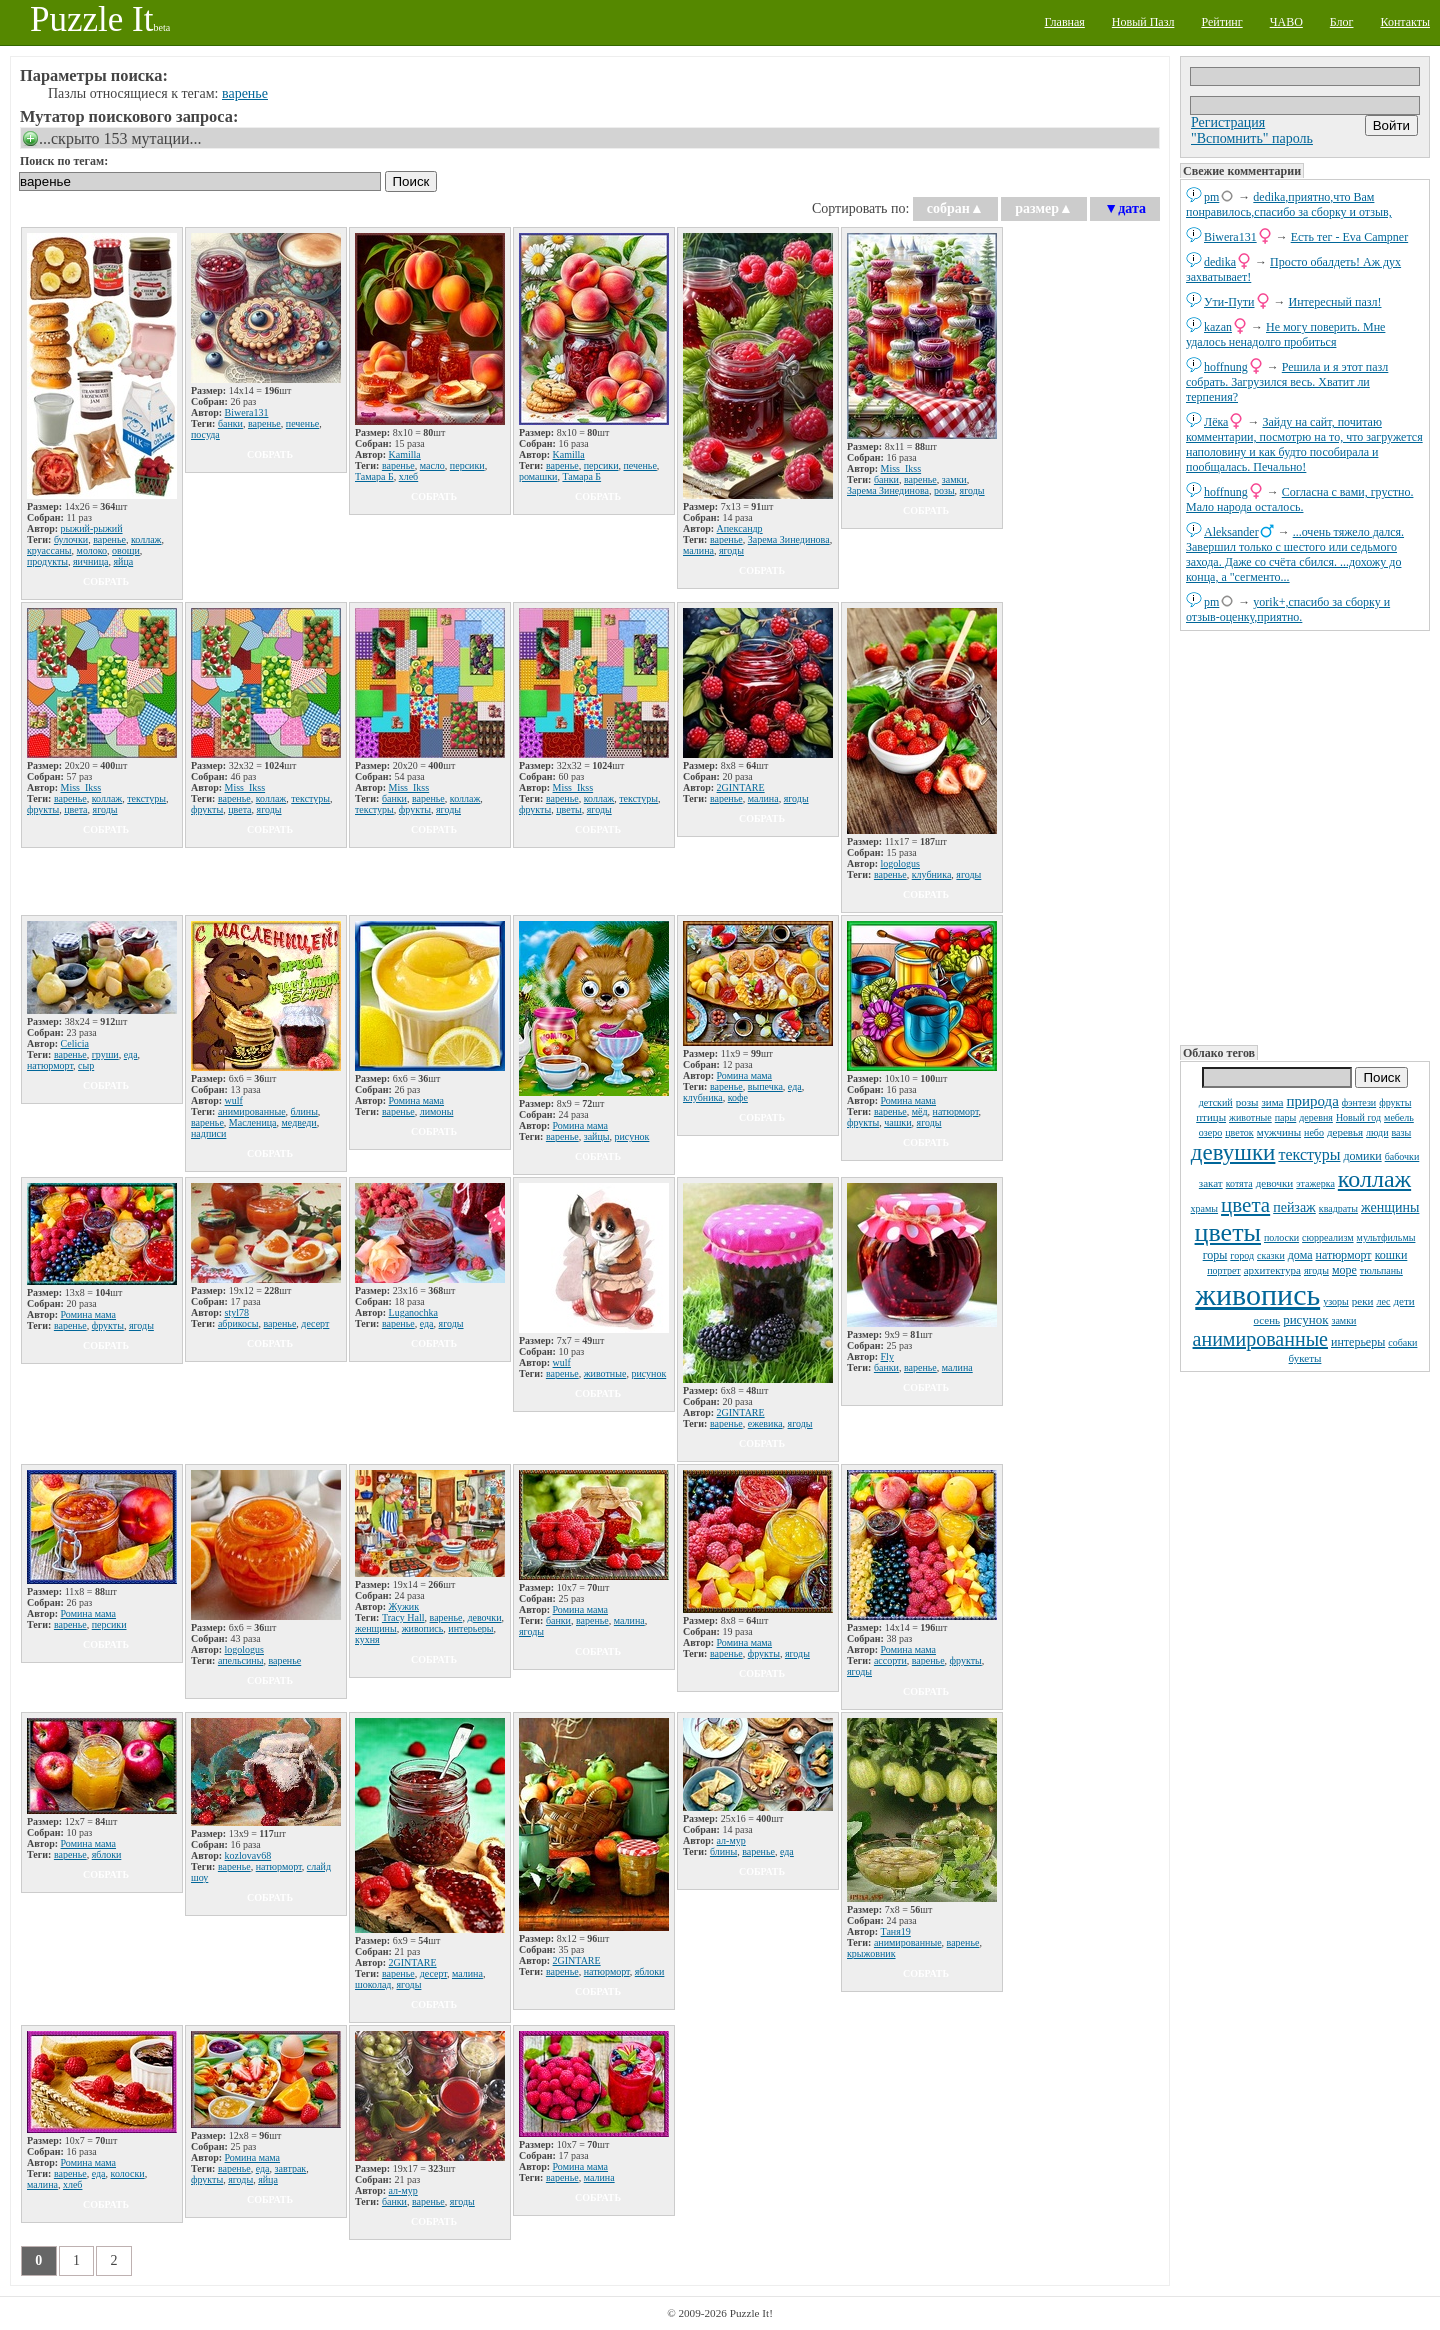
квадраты (1338, 1208)
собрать (106, 581)
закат (1211, 1183)
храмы (1205, 1208)
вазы (1402, 1132)
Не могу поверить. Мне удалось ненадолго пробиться (1285, 334)
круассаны (49, 550)
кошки (1391, 1255)
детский (1216, 1102)
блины (304, 1111)
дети (1404, 1301)
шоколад (373, 1984)
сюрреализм (1327, 1237)
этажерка (1315, 1183)
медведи (299, 1122)
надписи (208, 1133)
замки (1343, 1320)
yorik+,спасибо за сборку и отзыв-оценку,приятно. (1288, 609)
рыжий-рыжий (92, 528)
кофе (738, 1097)
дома (1300, 1255)
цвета (1245, 1205)
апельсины (241, 1660)
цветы (1228, 1232)
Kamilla (405, 454)
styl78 (237, 1312)
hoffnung (1226, 367)
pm (1211, 197)
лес (1383, 1301)
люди (1377, 1132)
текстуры (1309, 1154)
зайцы (597, 1136)
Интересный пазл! (1335, 302)
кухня (367, 1639)
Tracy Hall (403, 1617)
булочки (71, 539)
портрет (1224, 1270)
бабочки (1402, 1156)
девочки (1275, 1183)
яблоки (107, 1854)
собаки (1402, 1342)
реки (1363, 1301)
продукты (47, 561)
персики (467, 465)
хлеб (409, 476)
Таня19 (896, 1931)
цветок (1239, 1132)
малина (698, 550)
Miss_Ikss (901, 468)
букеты (1305, 1358)
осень (1267, 1320)
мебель (1399, 1117)
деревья (1345, 1132)
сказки (1271, 1255)
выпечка (765, 1086)
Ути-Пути (1229, 302)
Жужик (404, 1606)
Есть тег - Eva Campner (1350, 237)
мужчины (1279, 1132)
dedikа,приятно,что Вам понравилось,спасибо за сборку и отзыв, (1289, 204)
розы (1247, 1102)
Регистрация (1228, 122)
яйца (123, 561)
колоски (128, 2173)
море (1344, 1270)
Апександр (740, 528)
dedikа (1220, 262)
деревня (1316, 1117)
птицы (1211, 1117)
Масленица (253, 1122)
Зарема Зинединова (789, 539)
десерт (315, 1323)
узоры (1336, 1301)
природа (1312, 1101)
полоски (1281, 1237)
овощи (126, 550)
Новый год (1358, 1117)
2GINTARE (741, 787)
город (1242, 1255)
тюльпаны (1381, 1270)
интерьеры (1358, 1342)
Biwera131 (1230, 237)
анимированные (1260, 1339)
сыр (86, 1065)
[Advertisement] (1305, 836)
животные (1250, 1117)
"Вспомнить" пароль (1252, 138)
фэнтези (1359, 1102)
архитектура (1272, 1270)
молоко (92, 550)
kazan (1218, 327)
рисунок (1305, 1319)
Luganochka (413, 1312)
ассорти (890, 1660)
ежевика (765, 1423)
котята (1239, 1183)
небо (1314, 1132)
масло (432, 465)
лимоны (437, 1111)
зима (1272, 1102)
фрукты (1395, 1102)
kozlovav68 (248, 1855)
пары (1286, 1117)
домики (1363, 1156)
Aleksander (1231, 532)
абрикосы (238, 1323)
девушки (1233, 1152)
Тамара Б (374, 476)
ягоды (1316, 1270)
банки (230, 423)
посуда (205, 434)
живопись (1257, 1294)
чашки (897, 1122)
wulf (234, 1100)
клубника (932, 874)
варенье (245, 93)
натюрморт (1343, 1255)
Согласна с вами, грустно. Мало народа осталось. (1299, 499)
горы (1215, 1255)
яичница (90, 561)
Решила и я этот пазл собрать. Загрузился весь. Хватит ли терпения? (1287, 382)
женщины (1390, 1207)
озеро (1210, 1132)
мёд (920, 1111)
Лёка (1216, 422)
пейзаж (1294, 1207)
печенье (302, 423)
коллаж (1374, 1179)
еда (131, 1054)
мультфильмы (1386, 1237)
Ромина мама (417, 1100)
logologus (900, 863)
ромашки (538, 476)
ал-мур (731, 1840)
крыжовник (871, 1953)
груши (105, 1054)
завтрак (291, 2168)
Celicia (75, 1043)
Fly (887, 1356)
